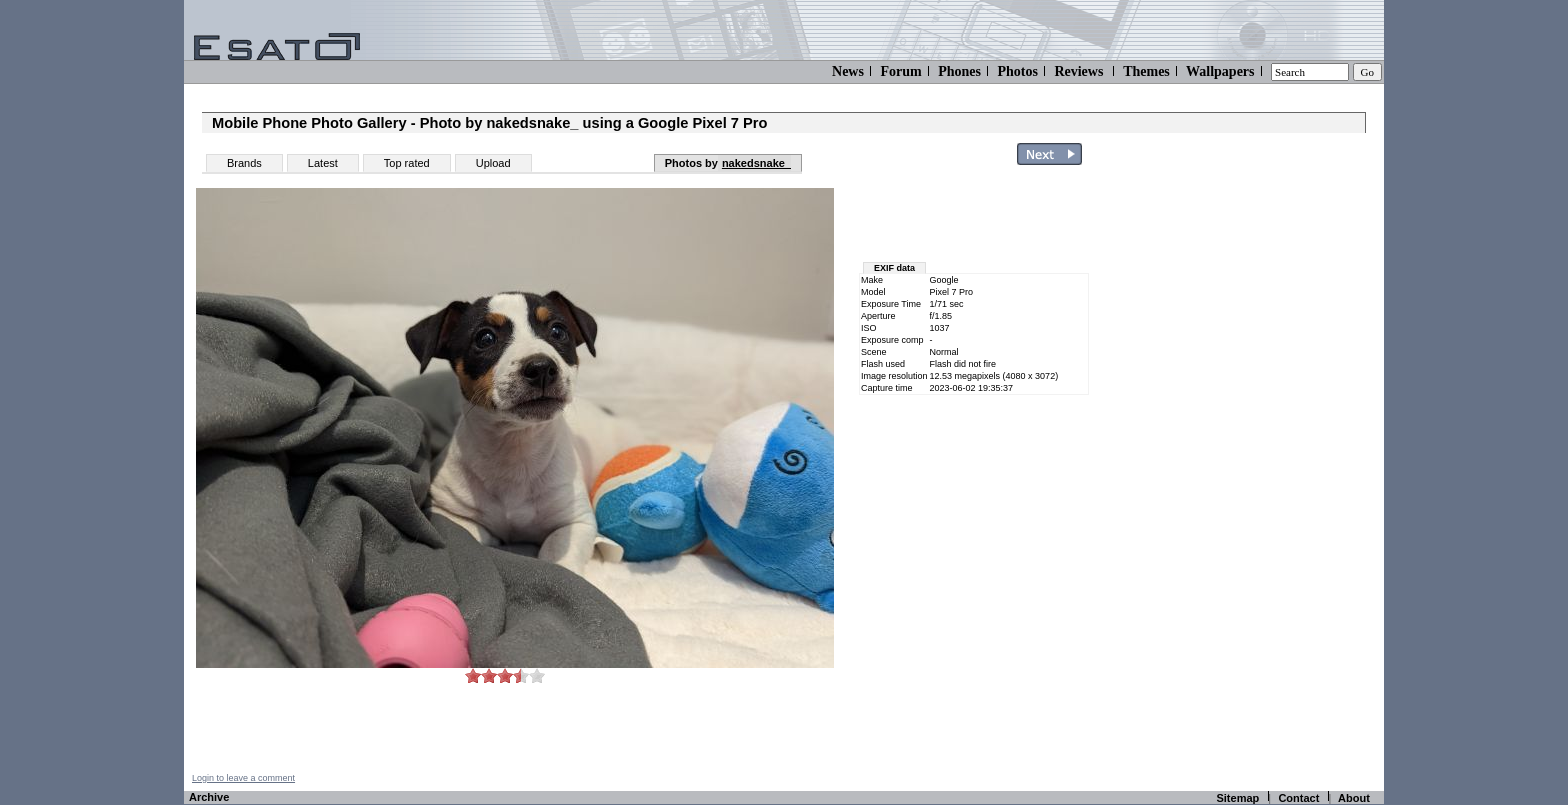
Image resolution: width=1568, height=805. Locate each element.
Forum (900, 71)
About (1354, 798)
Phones (959, 71)
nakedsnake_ (756, 163)
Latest (323, 163)
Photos (1017, 71)
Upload (493, 163)
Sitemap (1237, 798)
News (848, 71)
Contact (1298, 798)
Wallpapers (1220, 71)
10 (537, 675)
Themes (1146, 71)
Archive (209, 797)
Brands (244, 163)
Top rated (407, 163)
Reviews (1078, 71)
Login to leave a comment (243, 778)
